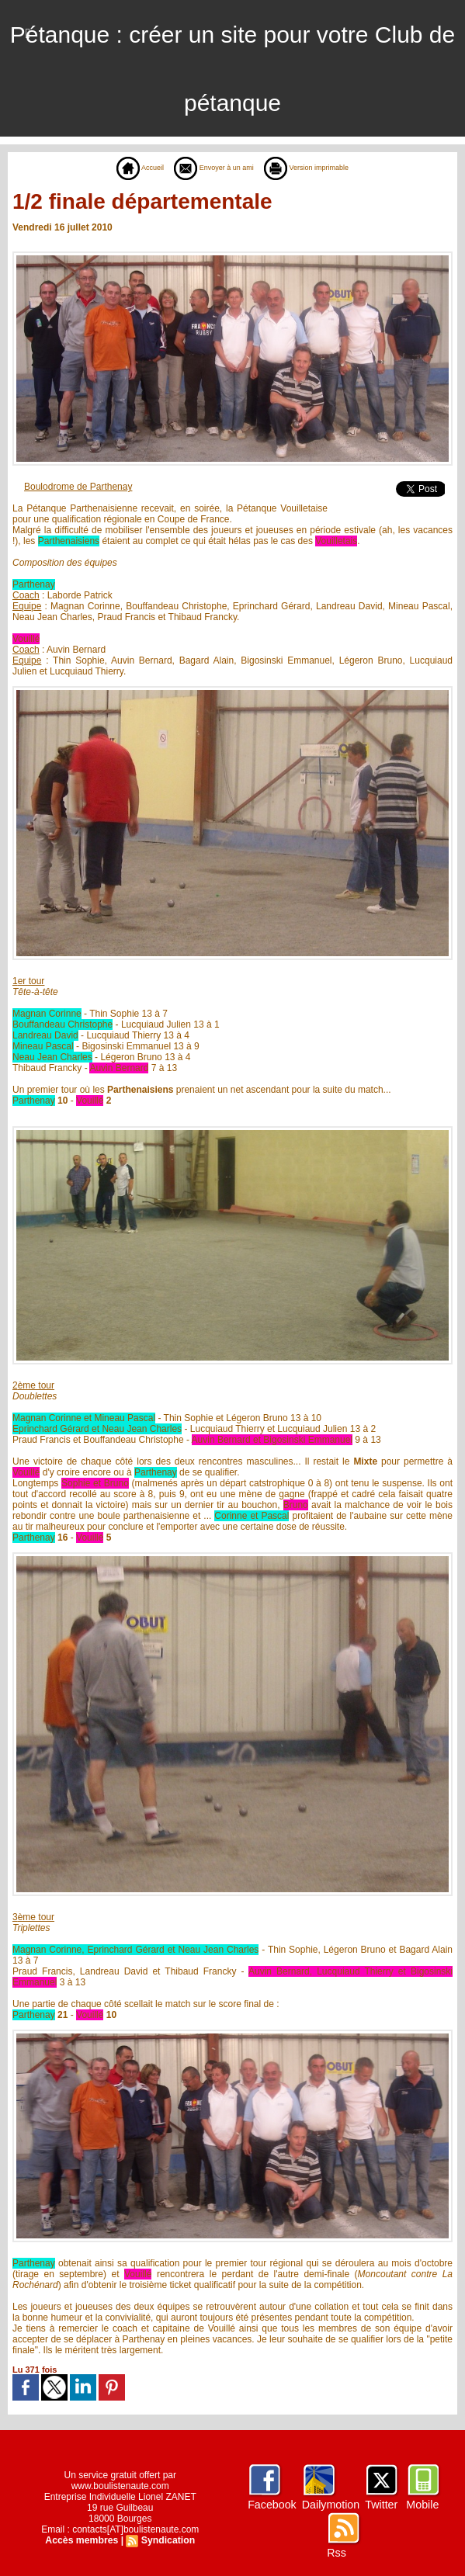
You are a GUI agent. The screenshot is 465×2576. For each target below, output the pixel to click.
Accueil (119, 167)
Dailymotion (330, 2504)
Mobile (421, 2504)
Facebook (272, 2504)
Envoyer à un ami (207, 167)
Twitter (380, 2504)
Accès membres (82, 2540)
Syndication (167, 2540)
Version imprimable (319, 167)
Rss (336, 2553)
